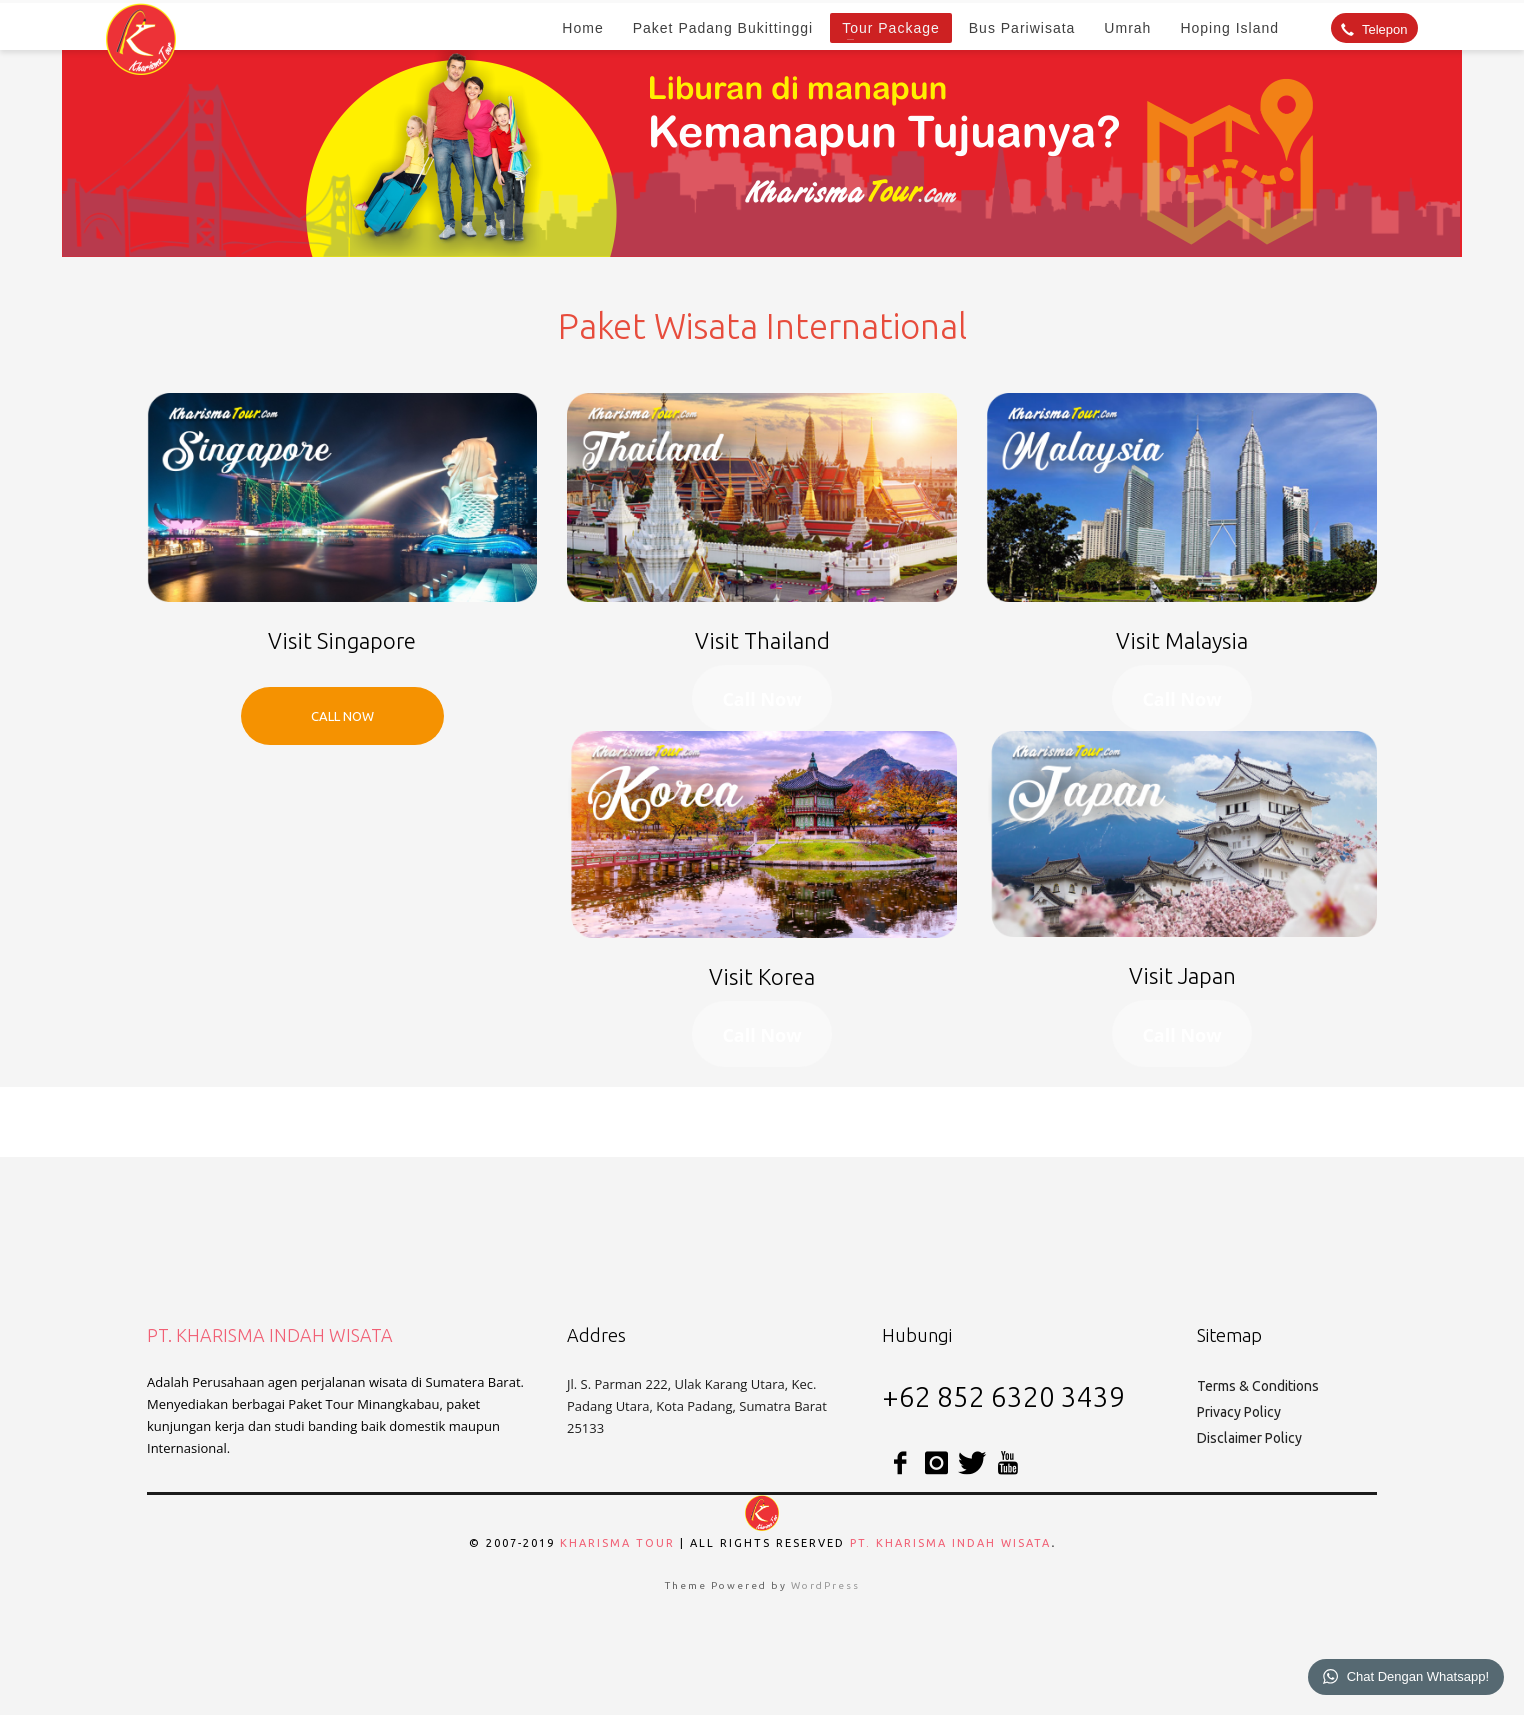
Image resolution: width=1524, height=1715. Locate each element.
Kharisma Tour (617, 1543)
